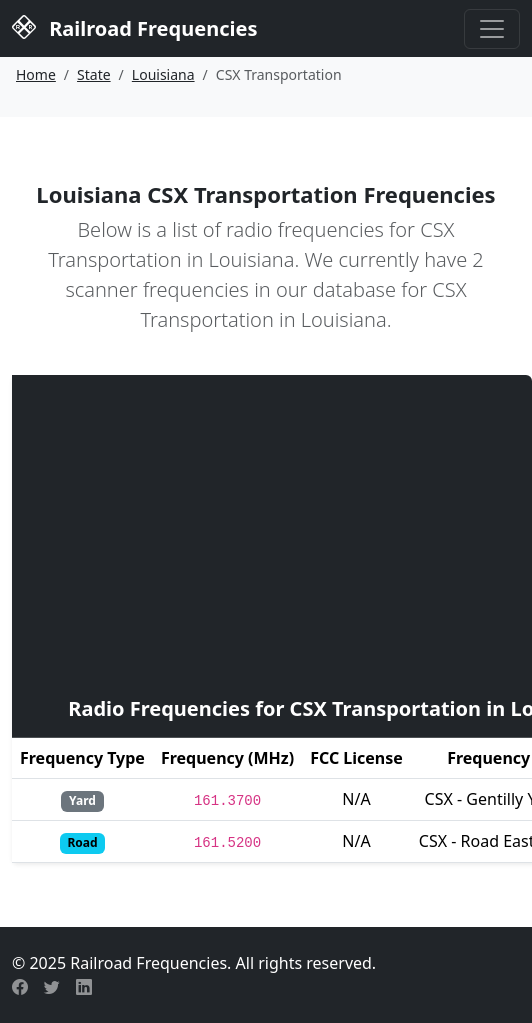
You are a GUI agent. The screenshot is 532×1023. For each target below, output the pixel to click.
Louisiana (163, 74)
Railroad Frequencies (134, 26)
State (94, 74)
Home (36, 74)
